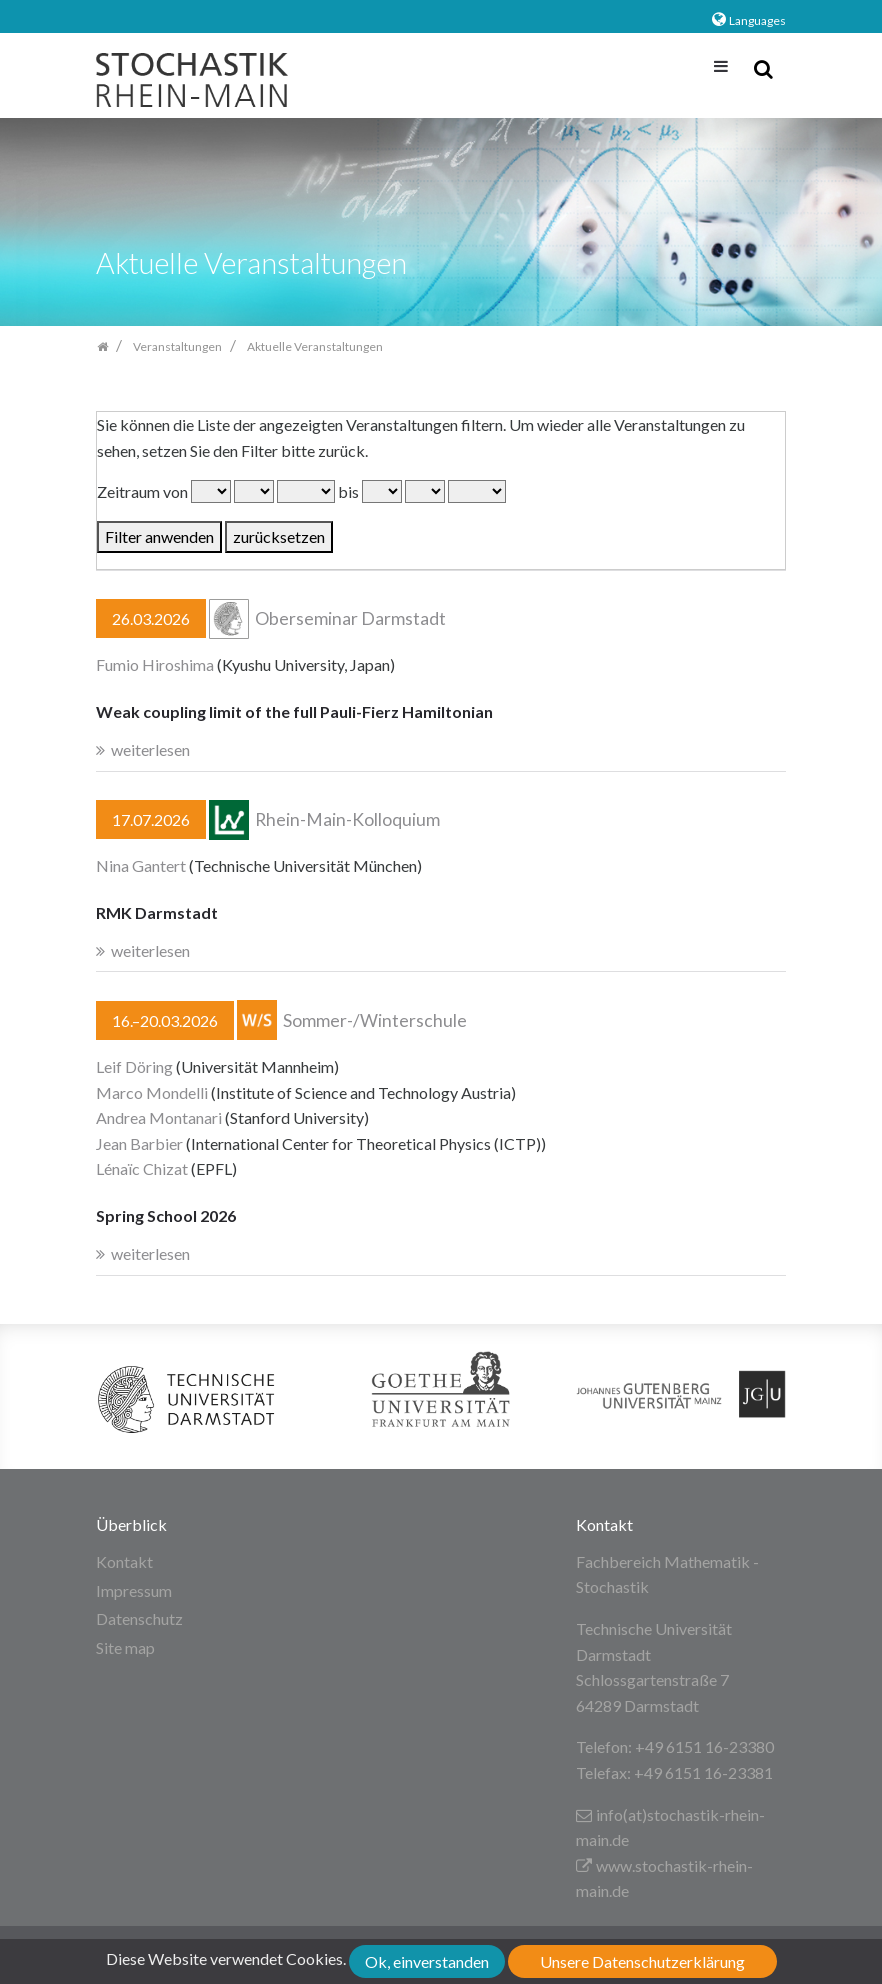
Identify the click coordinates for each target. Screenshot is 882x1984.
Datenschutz (139, 1618)
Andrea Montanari (159, 1117)
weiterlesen (150, 749)
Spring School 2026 (166, 1215)
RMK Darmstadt (157, 912)
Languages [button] (757, 20)
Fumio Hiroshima (155, 664)
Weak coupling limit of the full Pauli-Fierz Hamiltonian (294, 711)
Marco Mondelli (152, 1092)
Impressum (134, 1590)
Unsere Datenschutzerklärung (642, 1961)
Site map (125, 1647)
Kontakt (124, 1561)
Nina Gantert (141, 865)
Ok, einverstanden (427, 1961)
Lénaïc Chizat (142, 1168)
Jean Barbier (139, 1143)
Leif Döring (134, 1066)
